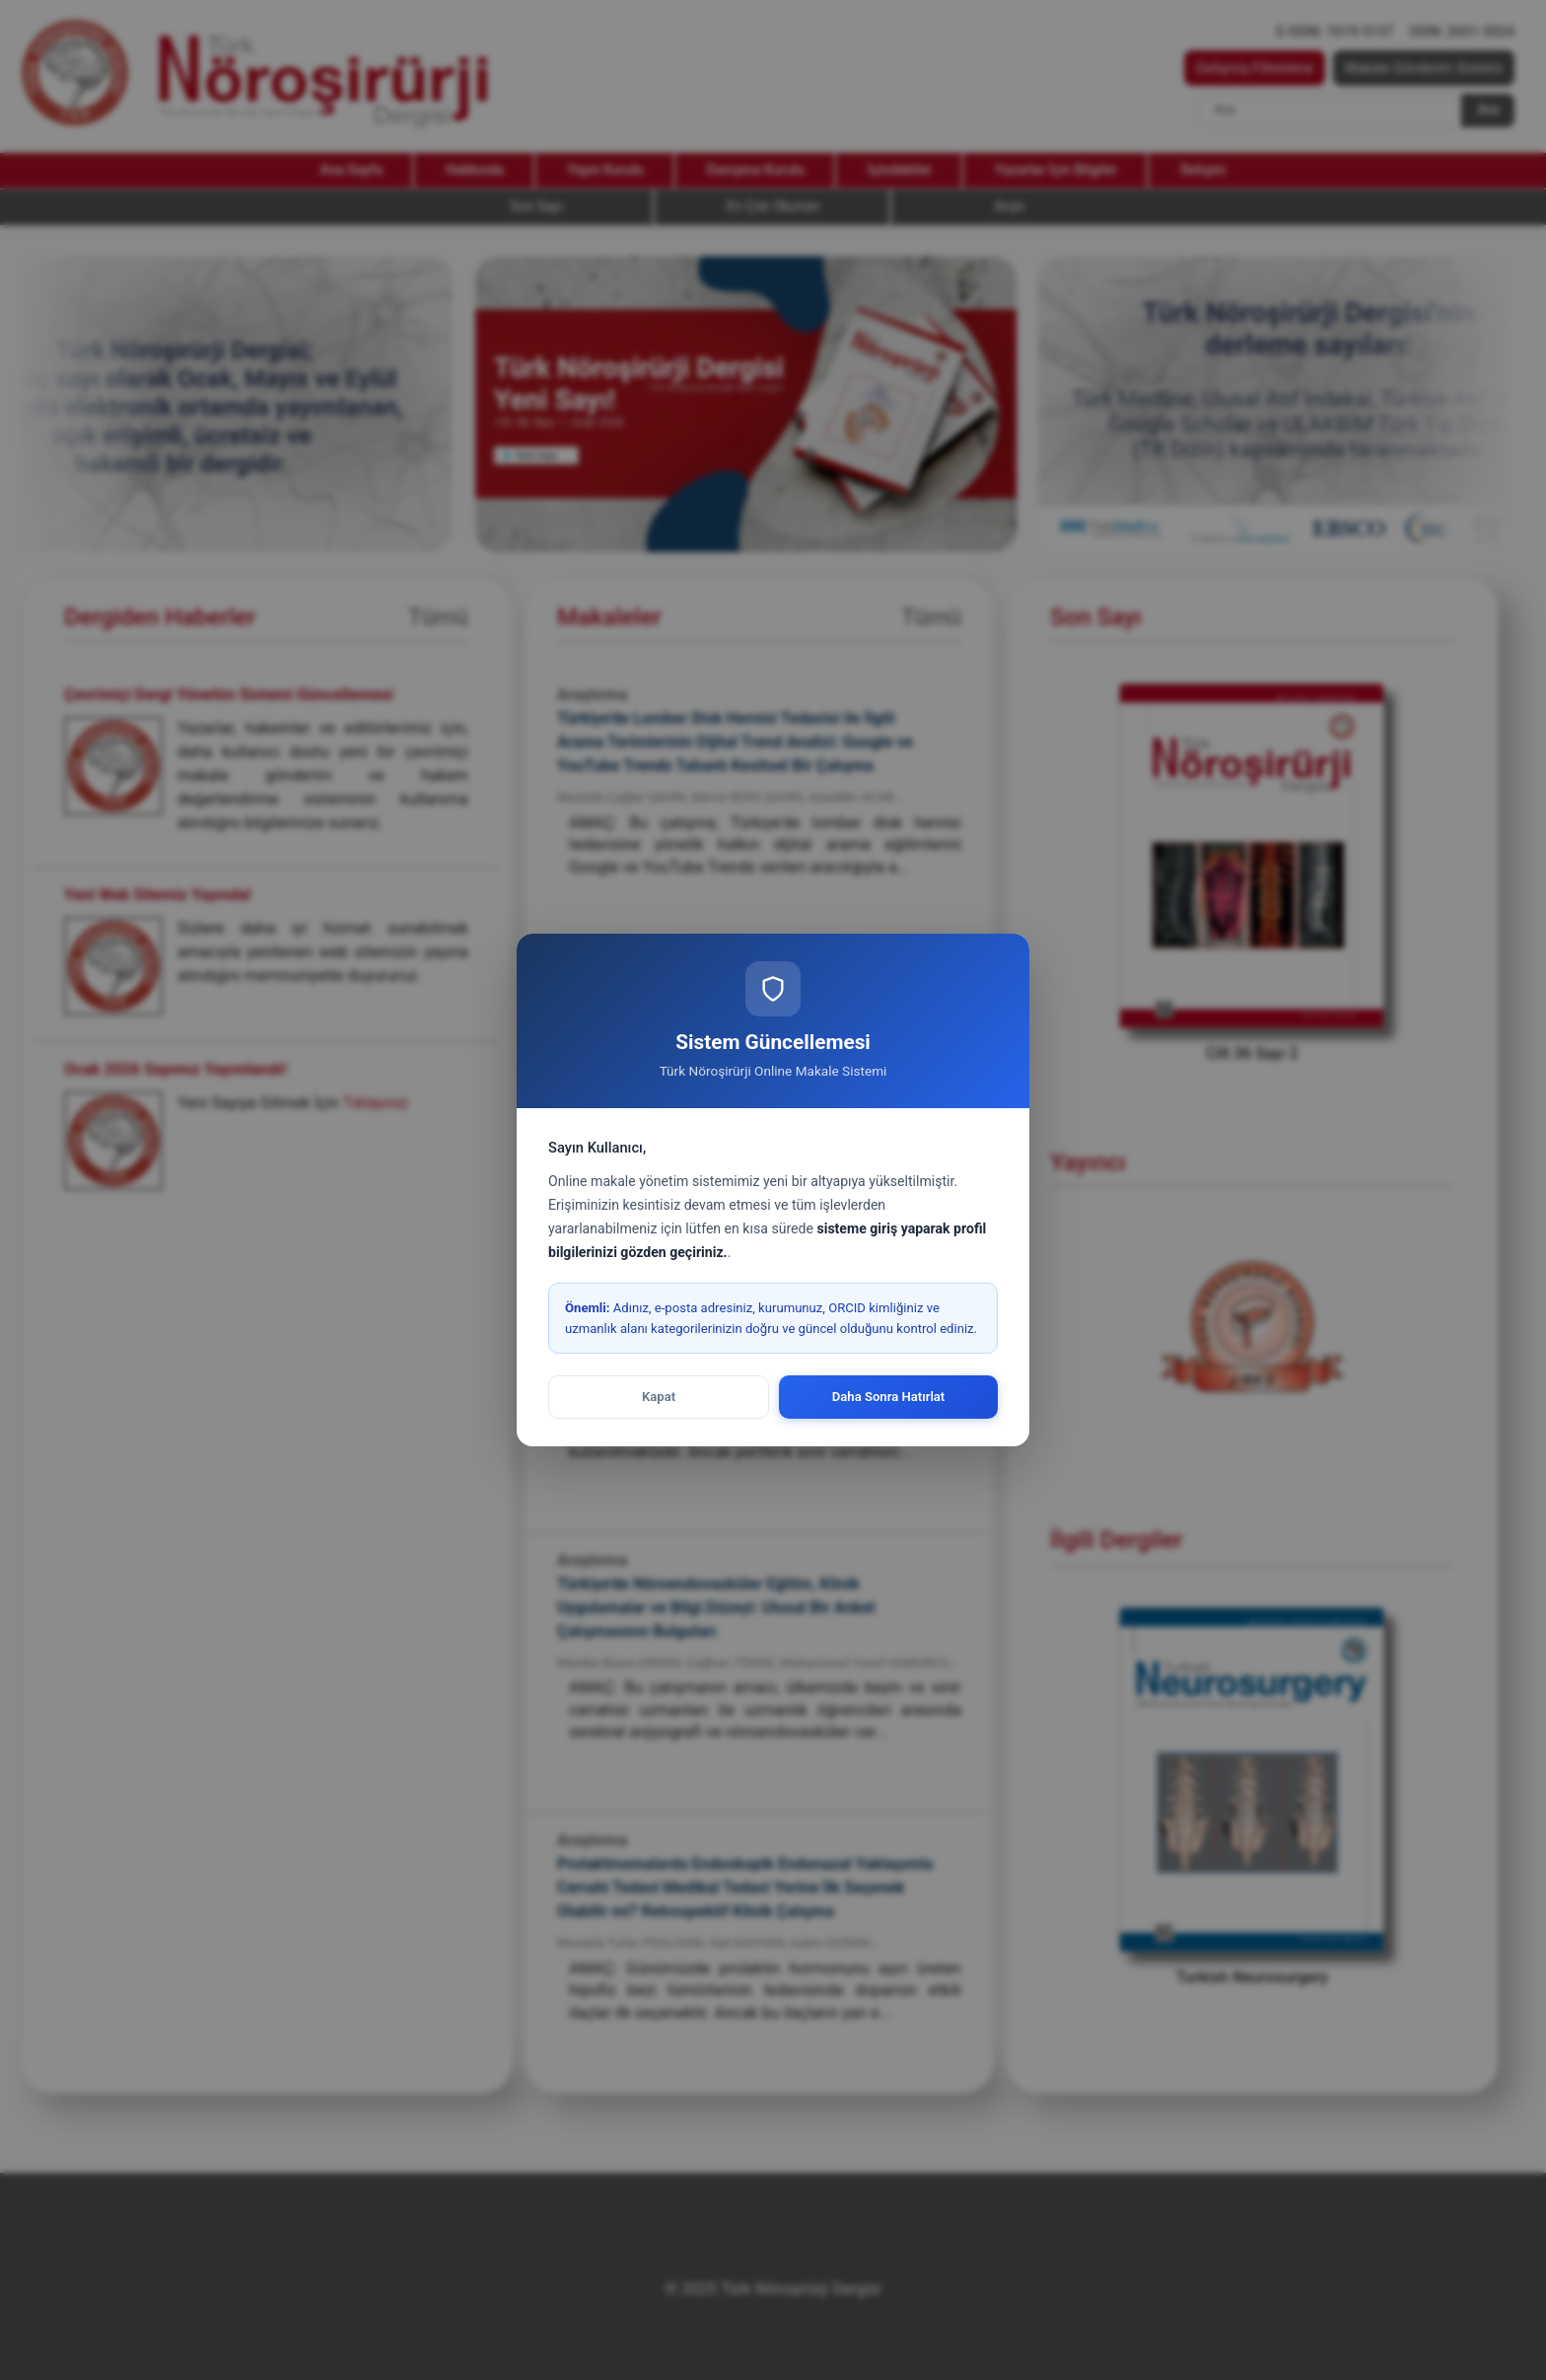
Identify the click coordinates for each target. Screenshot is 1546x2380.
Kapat (658, 1396)
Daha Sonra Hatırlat (889, 1396)
